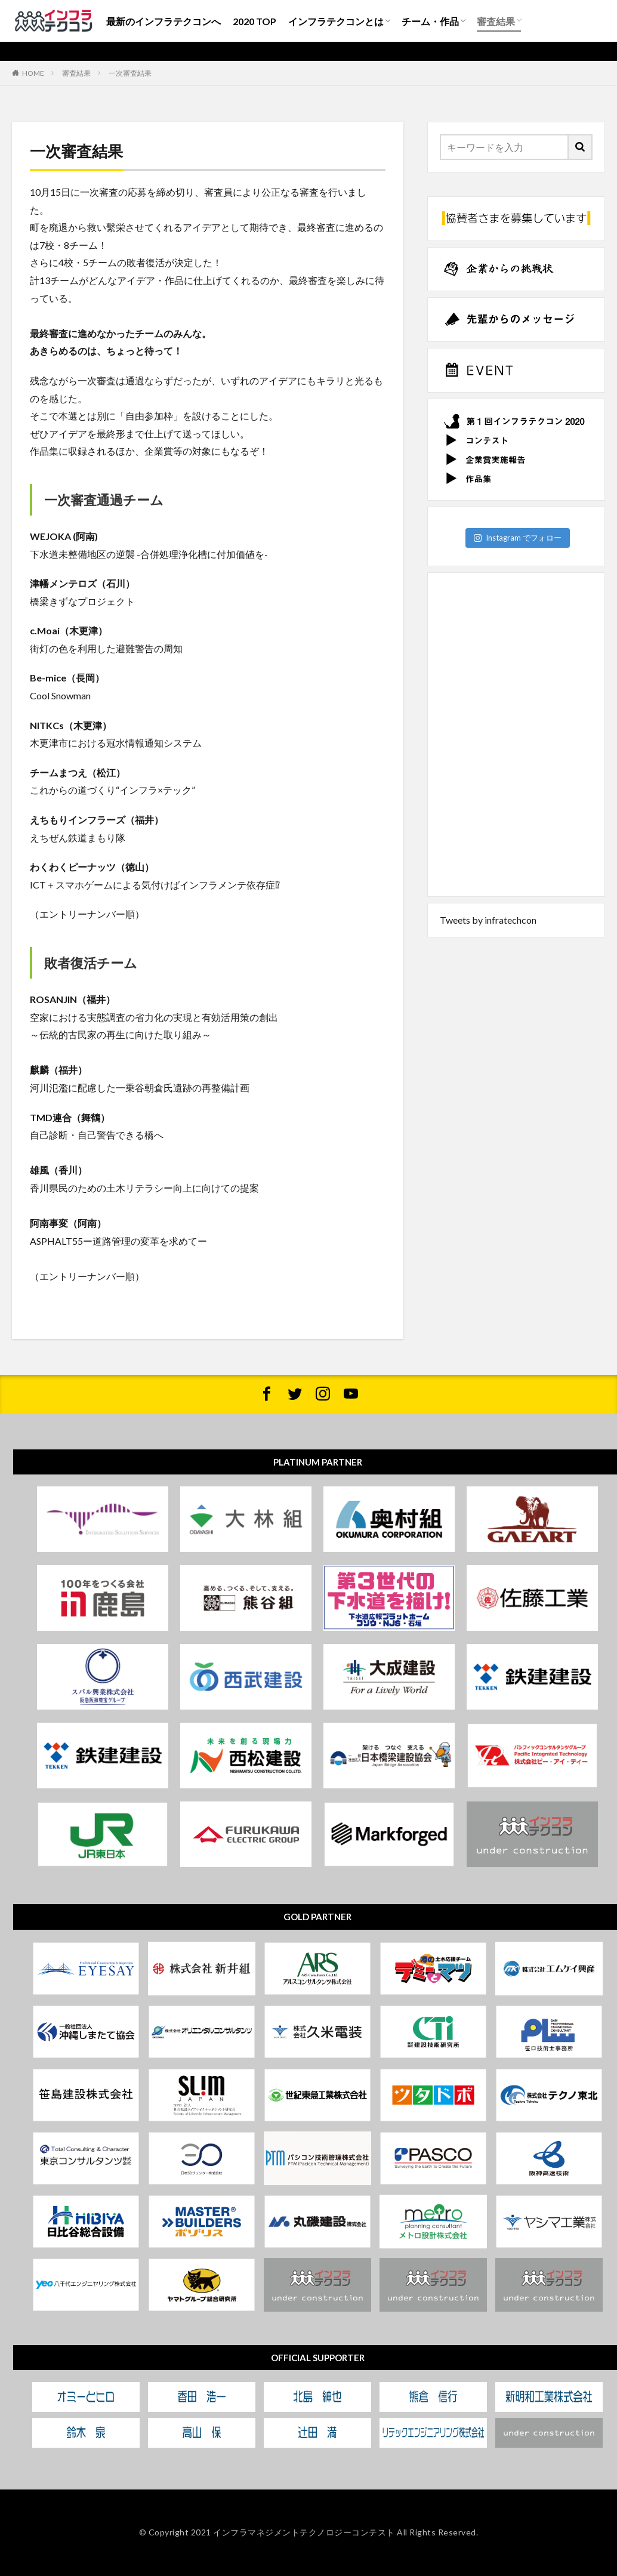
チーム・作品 (430, 21)
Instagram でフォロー (518, 537)
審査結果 (496, 21)
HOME (33, 73)
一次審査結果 (130, 73)
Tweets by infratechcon (488, 919)
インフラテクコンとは (336, 21)
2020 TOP (254, 21)
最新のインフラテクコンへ (163, 21)
